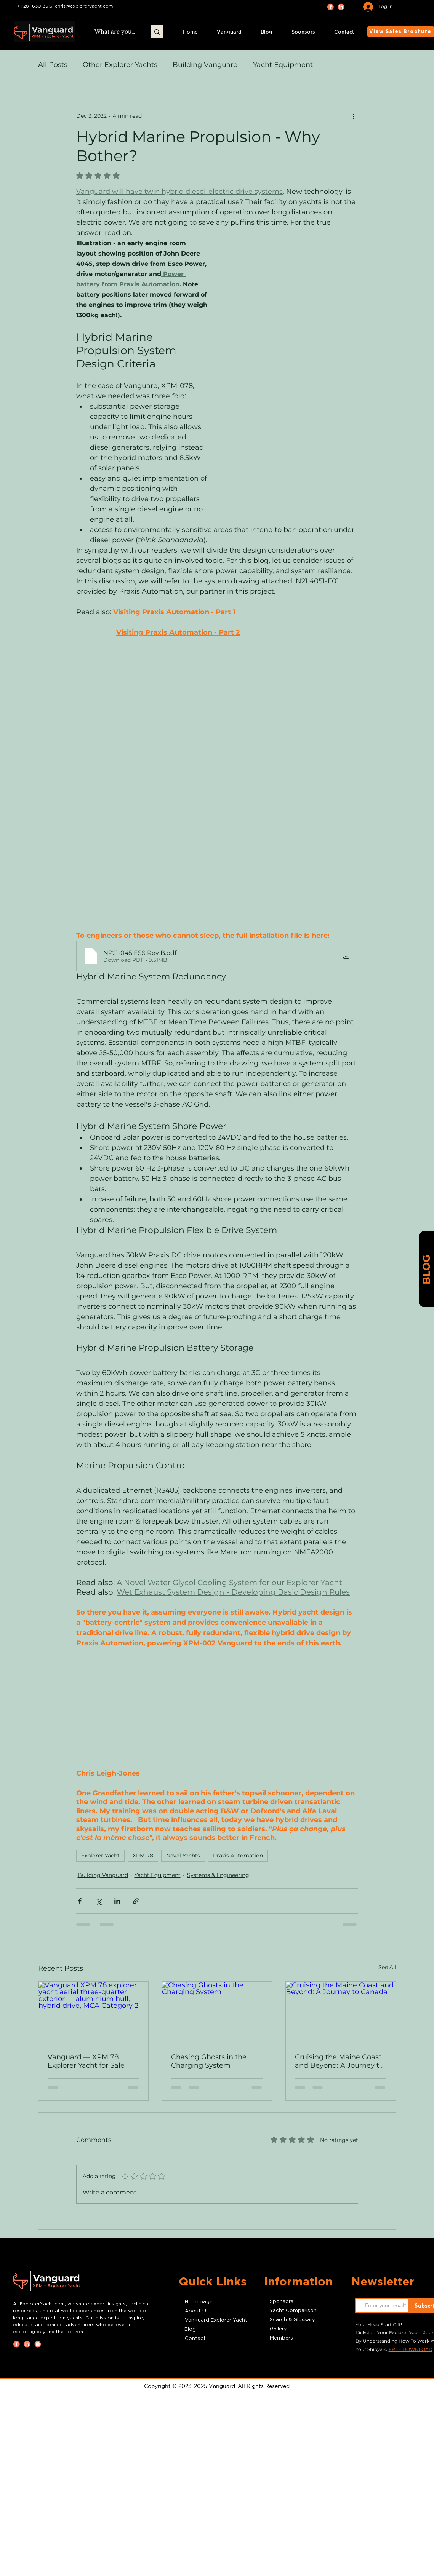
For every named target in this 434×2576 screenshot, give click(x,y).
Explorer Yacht (100, 1855)
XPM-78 (143, 1855)
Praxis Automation (238, 1855)
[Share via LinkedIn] (117, 1901)
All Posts (52, 65)
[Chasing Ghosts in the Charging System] (217, 2012)
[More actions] (353, 115)
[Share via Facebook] (79, 1901)
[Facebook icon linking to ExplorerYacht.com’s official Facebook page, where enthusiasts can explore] (330, 6)
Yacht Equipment (283, 65)
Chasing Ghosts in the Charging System (209, 2061)
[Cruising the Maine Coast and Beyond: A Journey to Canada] (341, 2012)
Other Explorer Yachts (120, 65)
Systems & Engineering (218, 1875)
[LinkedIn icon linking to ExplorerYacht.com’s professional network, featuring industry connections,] (341, 6)
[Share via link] (135, 1901)
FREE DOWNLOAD (410, 2349)
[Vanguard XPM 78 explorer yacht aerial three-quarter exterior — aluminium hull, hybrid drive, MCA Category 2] (93, 2012)
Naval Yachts (183, 1855)
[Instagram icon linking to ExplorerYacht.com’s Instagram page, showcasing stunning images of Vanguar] (37, 2344)
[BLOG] (426, 1269)
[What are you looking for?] (114, 32)
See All (387, 1967)
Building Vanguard (205, 65)
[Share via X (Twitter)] (98, 1901)
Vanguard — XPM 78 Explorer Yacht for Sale (86, 2061)
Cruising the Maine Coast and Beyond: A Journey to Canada (339, 2061)
